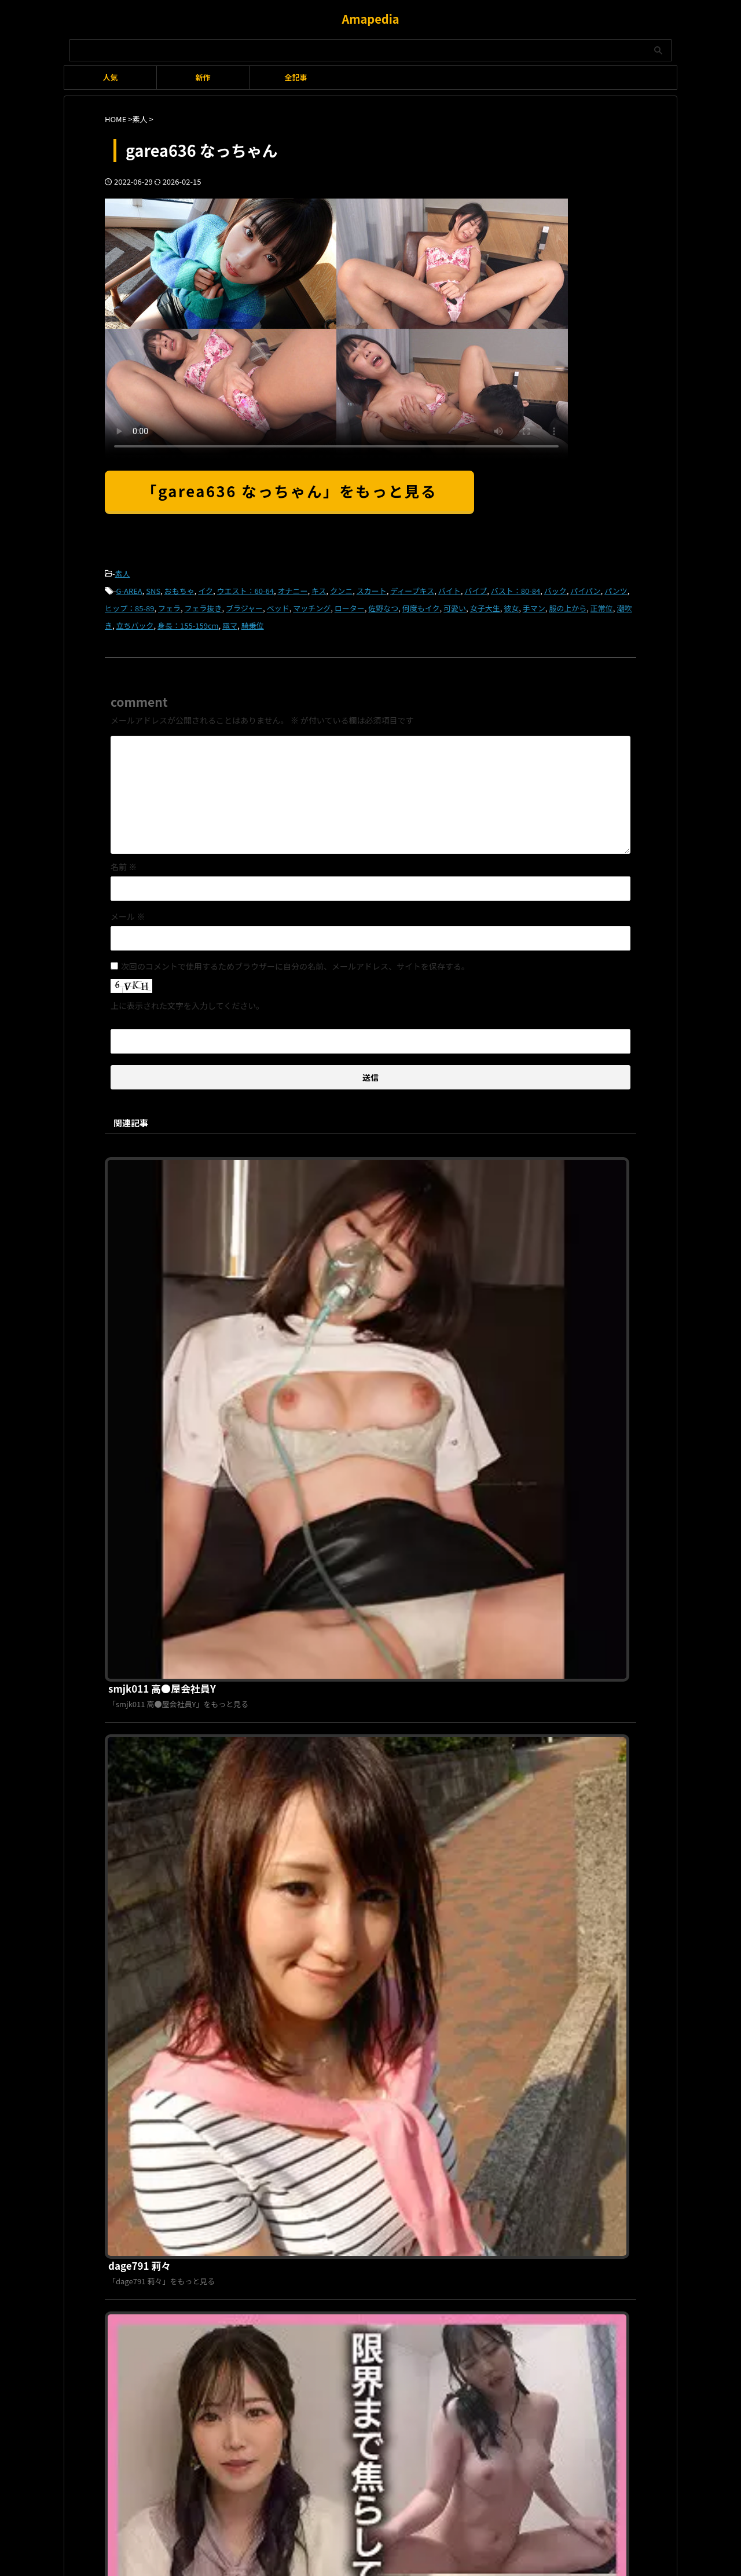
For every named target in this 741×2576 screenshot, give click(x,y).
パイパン (585, 588)
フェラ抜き (203, 604)
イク (205, 588)
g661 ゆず (308, 1947)
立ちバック (135, 619)
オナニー (292, 588)
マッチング (312, 604)
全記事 (295, 77)
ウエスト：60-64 (245, 588)
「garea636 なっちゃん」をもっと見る (289, 490)
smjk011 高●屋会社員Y (337, 1158)
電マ (229, 619)
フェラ (169, 604)
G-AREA (129, 588)
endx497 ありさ (321, 1552)
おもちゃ (179, 588)
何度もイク (421, 604)
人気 (110, 77)
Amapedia (370, 18)
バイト (449, 588)
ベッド (278, 604)
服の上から (567, 604)
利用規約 (303, 2183)
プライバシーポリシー (363, 2183)
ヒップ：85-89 (129, 604)
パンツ (616, 588)
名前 (124, 859)
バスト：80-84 (515, 588)
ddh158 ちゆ (314, 1750)
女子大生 (485, 604)
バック (555, 588)
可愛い (454, 604)
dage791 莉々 (316, 1355)
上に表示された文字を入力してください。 (187, 998)
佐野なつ (383, 604)
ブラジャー (244, 604)
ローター (350, 604)
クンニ (341, 588)
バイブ (475, 588)
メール (128, 909)
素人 (122, 572)
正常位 (601, 604)
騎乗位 (252, 619)
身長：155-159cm (187, 619)
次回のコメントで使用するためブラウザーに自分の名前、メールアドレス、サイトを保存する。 (295, 959)
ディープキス (412, 588)
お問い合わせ (431, 2183)
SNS (153, 588)
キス (319, 588)
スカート (372, 588)
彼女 (511, 604)
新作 (202, 77)
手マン (534, 604)
